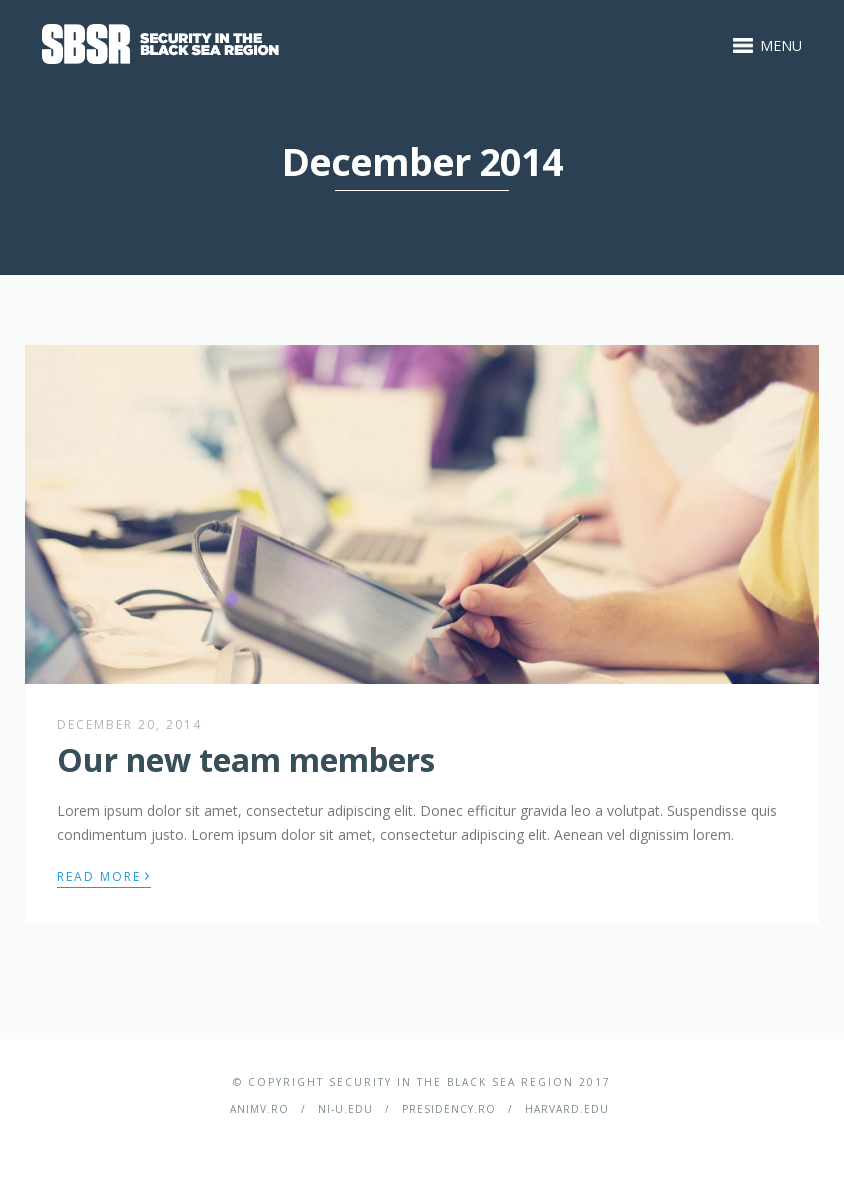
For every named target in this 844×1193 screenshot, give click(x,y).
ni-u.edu (345, 1109)
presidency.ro (449, 1109)
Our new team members (246, 759)
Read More (104, 875)
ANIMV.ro (259, 1109)
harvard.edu (567, 1109)
